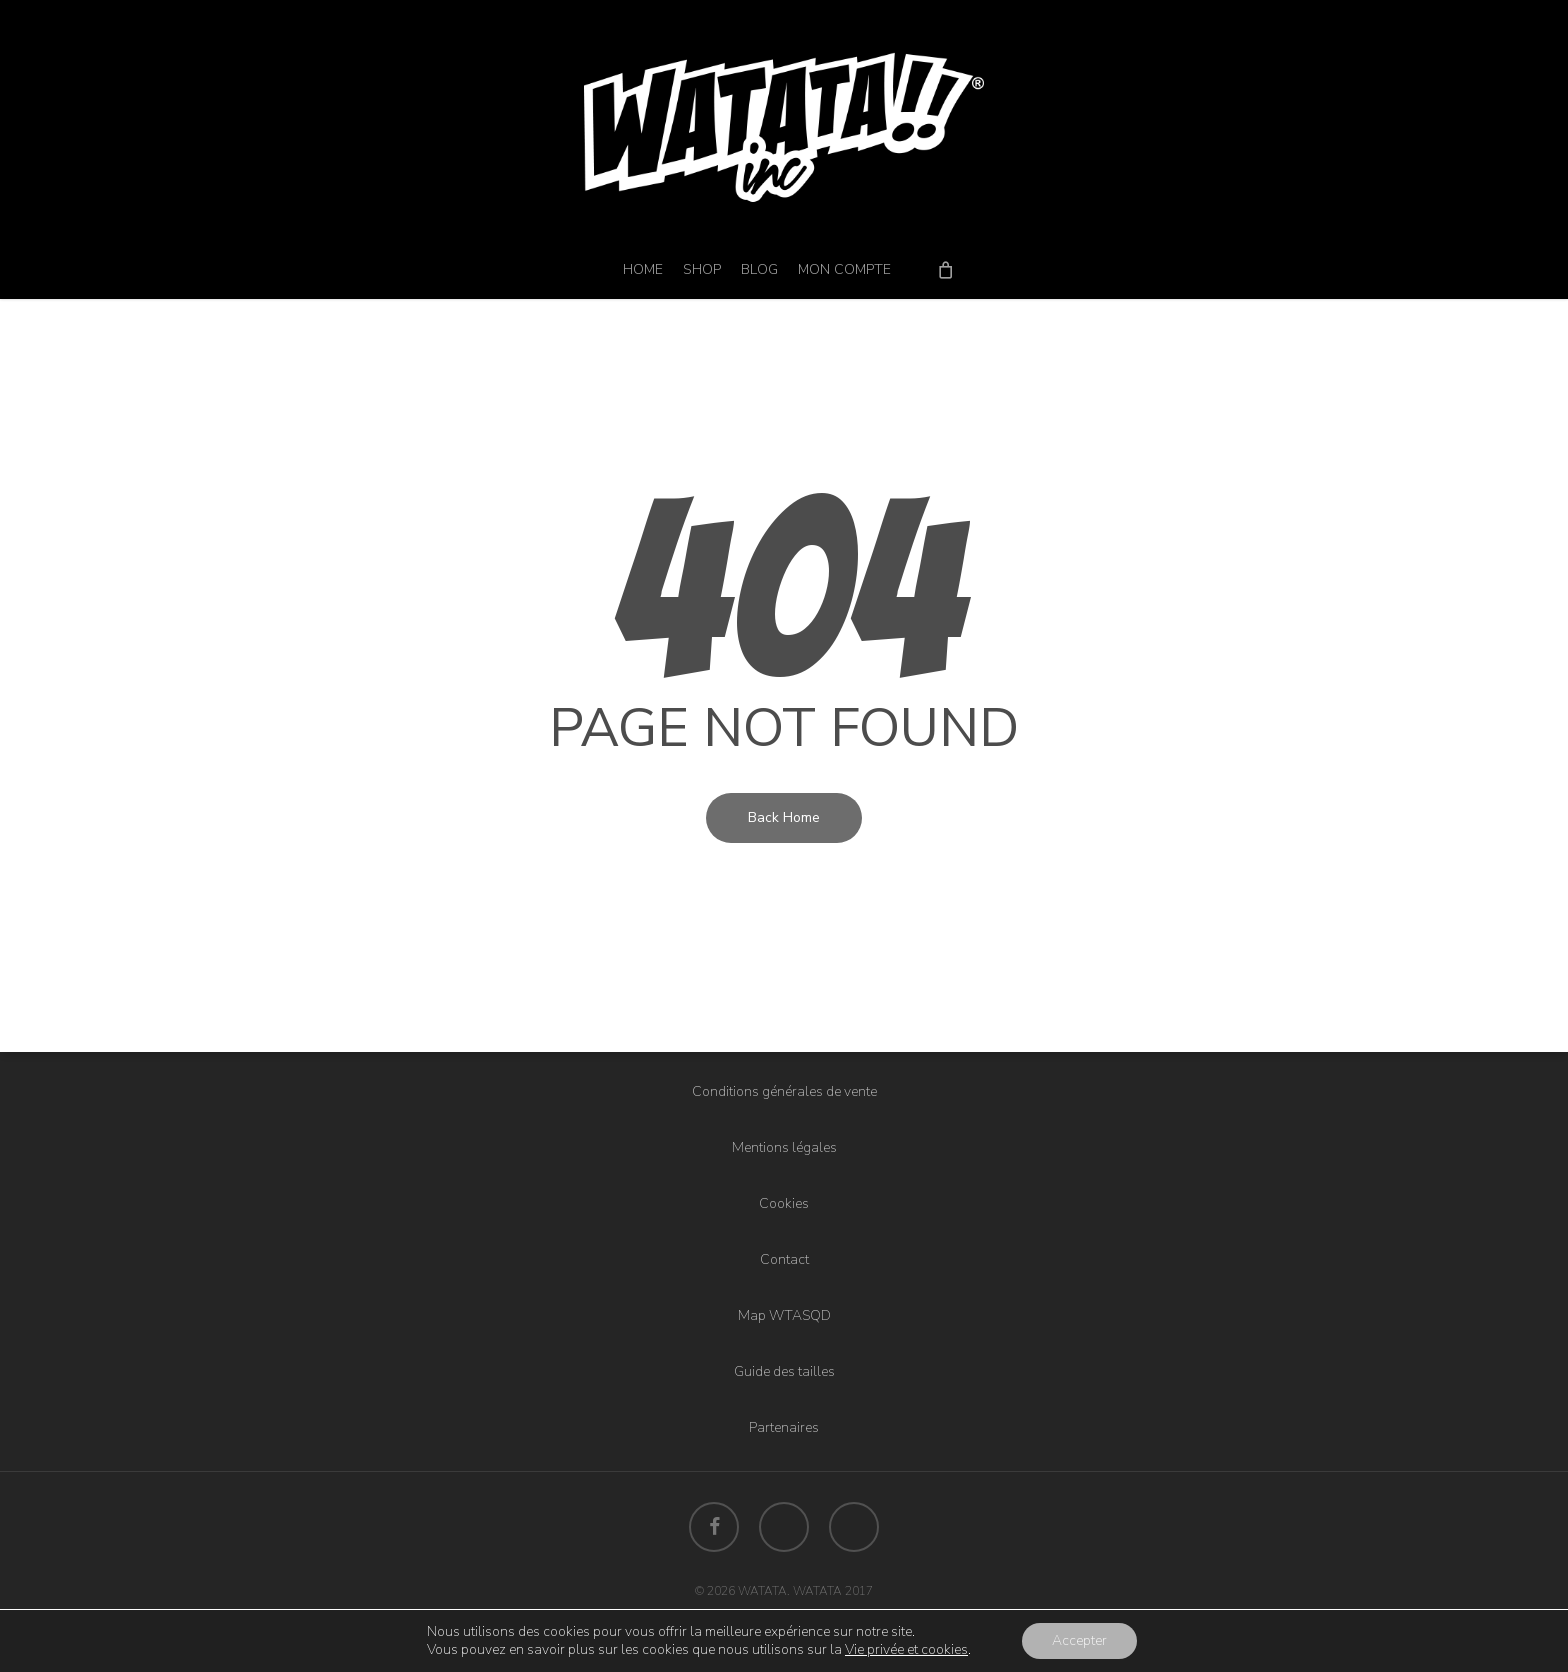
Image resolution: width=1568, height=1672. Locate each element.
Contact (784, 1259)
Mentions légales (784, 1147)
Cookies (784, 1203)
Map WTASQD (784, 1315)
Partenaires (784, 1427)
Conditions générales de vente (784, 1091)
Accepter (1079, 1640)
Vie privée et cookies (906, 1649)
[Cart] (945, 269)
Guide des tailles (784, 1371)
